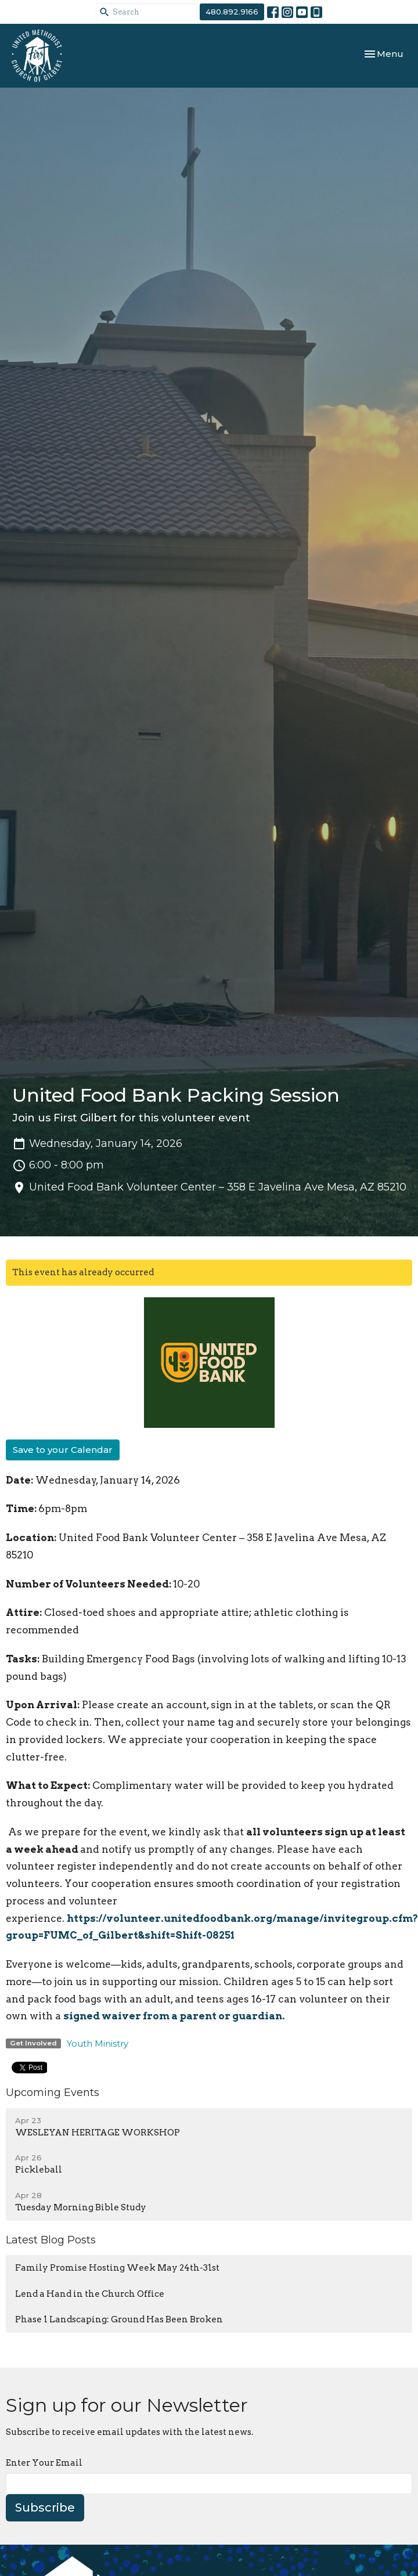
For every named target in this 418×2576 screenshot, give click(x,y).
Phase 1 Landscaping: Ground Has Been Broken (119, 2319)
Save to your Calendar (63, 1449)
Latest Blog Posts (51, 2240)
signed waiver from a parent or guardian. (174, 2016)
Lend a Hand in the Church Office (89, 2294)
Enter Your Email (44, 2463)
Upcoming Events (52, 2092)
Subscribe (45, 2507)
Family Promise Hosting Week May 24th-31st (117, 2268)
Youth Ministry (97, 2043)
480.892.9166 (232, 11)
